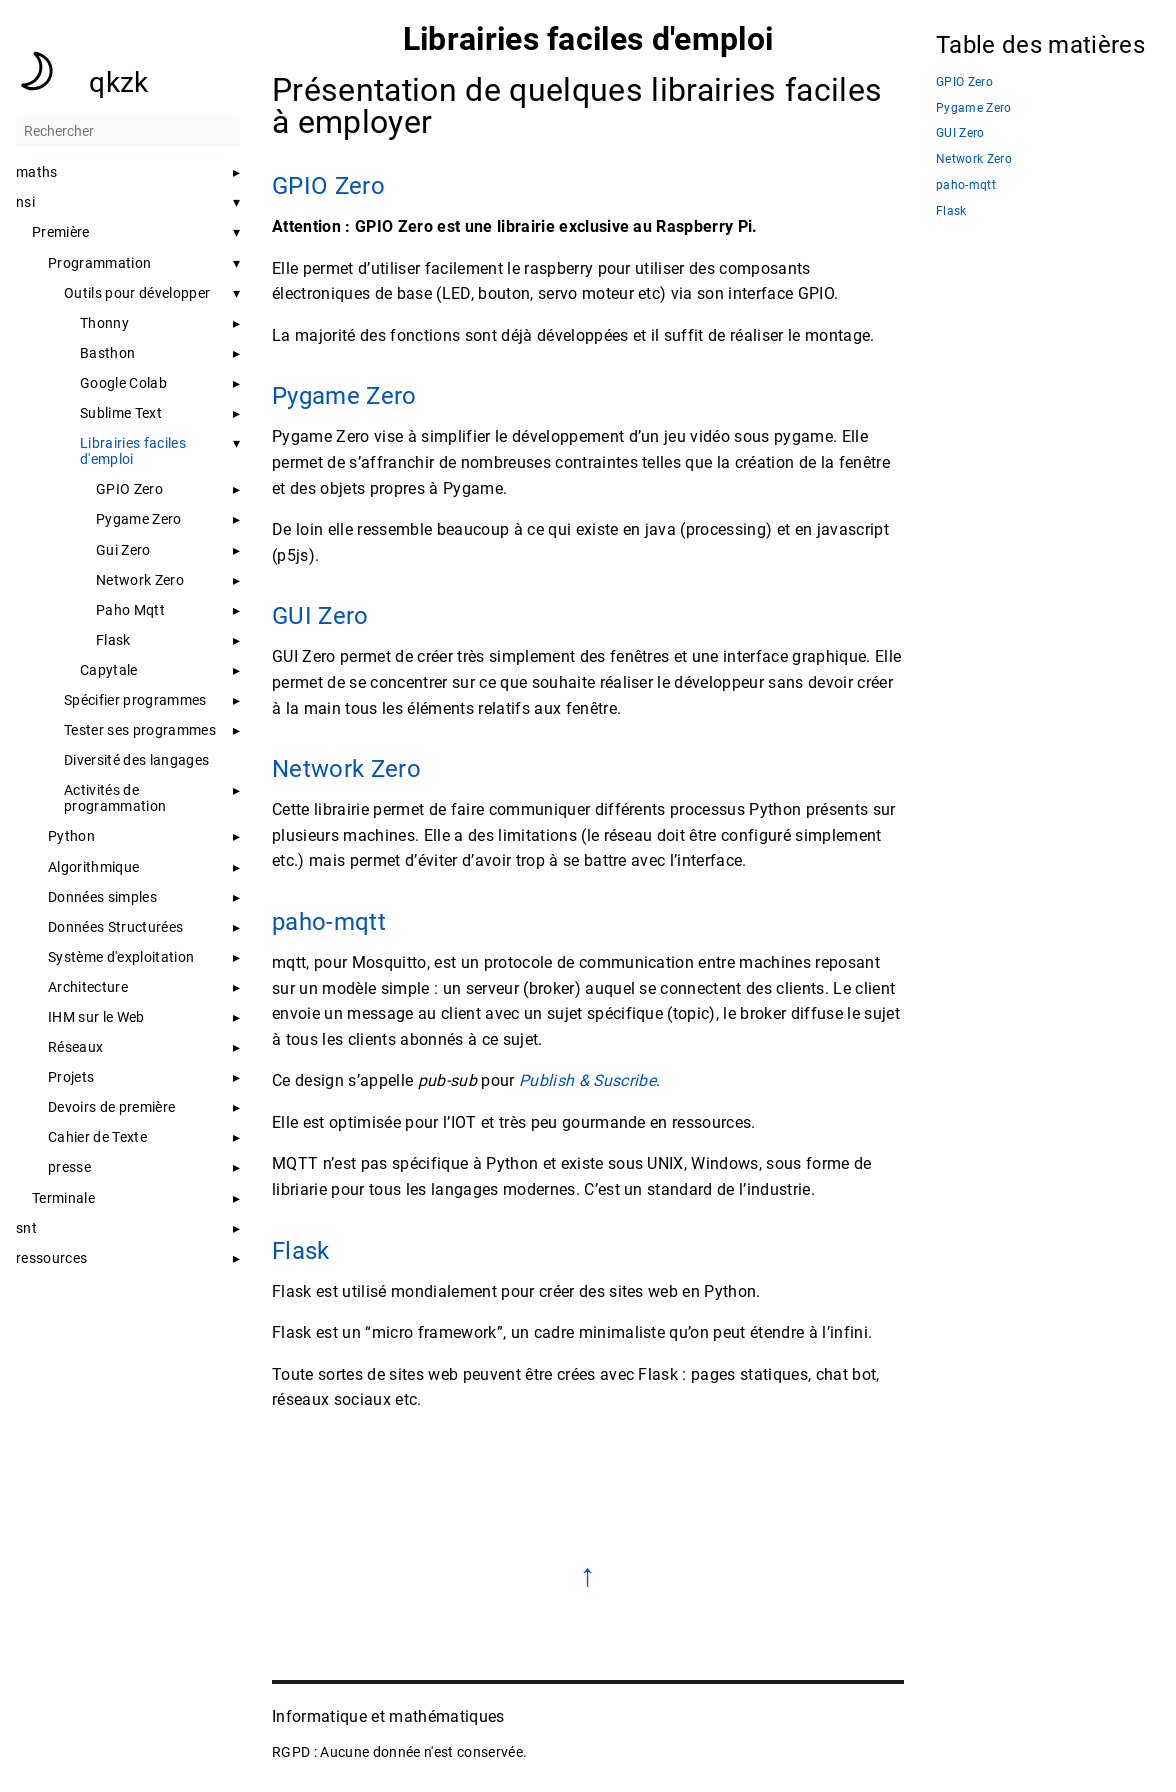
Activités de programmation (115, 798)
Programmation (99, 263)
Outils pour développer (137, 293)
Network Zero (140, 580)
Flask (113, 640)
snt (26, 1228)
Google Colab (123, 383)
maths (37, 172)
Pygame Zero (139, 519)
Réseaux (75, 1047)
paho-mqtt (329, 922)
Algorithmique (93, 867)
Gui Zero (123, 550)
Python (71, 836)
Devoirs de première (111, 1107)
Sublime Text (121, 413)
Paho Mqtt (130, 610)
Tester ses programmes (140, 730)
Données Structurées (115, 927)
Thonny (104, 323)
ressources (51, 1258)
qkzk (118, 82)
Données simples (102, 897)
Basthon (107, 353)
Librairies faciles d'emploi (133, 451)
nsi (25, 202)
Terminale (63, 1198)
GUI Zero (320, 617)
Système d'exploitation (121, 957)
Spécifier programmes (135, 700)
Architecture (88, 987)
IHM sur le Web (96, 1017)
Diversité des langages (136, 760)
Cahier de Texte (97, 1137)
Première (61, 232)
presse (69, 1167)
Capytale (109, 670)
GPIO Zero (129, 489)
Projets (71, 1077)
